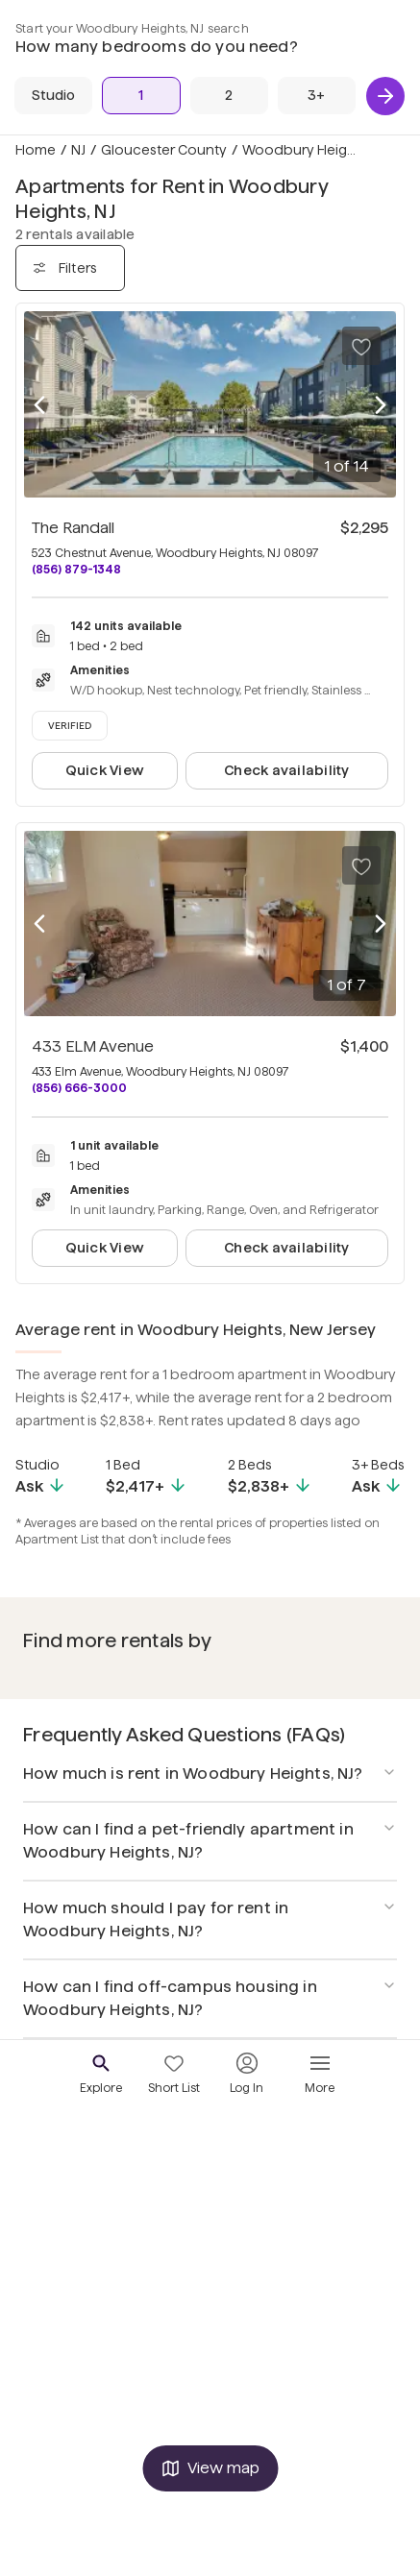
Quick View (104, 770)
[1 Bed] (141, 95)
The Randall (73, 528)
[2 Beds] (229, 95)
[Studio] (53, 95)
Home (35, 150)
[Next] (385, 96)
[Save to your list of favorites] (361, 346)
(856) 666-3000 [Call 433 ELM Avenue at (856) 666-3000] (79, 1087)
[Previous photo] (39, 404)
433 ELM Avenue (93, 1046)
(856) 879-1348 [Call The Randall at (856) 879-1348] (76, 569)
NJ (78, 150)
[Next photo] (380, 404)
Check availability (286, 770)
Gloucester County (164, 150)
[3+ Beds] (317, 95)
